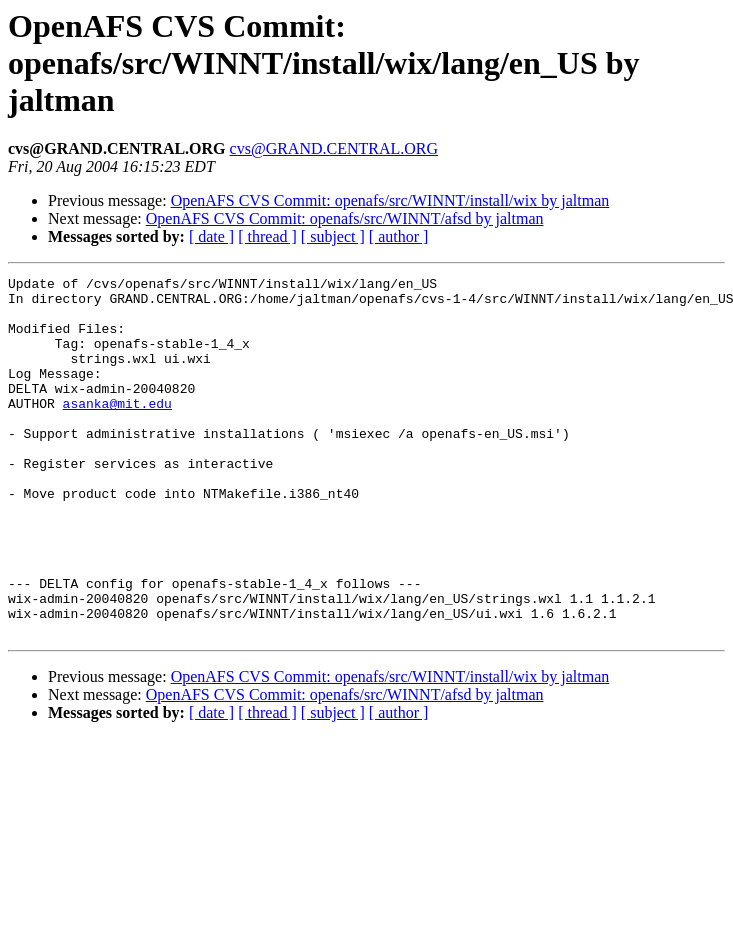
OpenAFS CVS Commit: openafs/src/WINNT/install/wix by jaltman (390, 200)
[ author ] (399, 236)
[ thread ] (267, 236)
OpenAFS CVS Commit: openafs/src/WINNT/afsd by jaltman (345, 218)
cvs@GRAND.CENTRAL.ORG (334, 148)
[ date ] (211, 236)
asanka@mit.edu (117, 430)
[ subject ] (333, 236)
